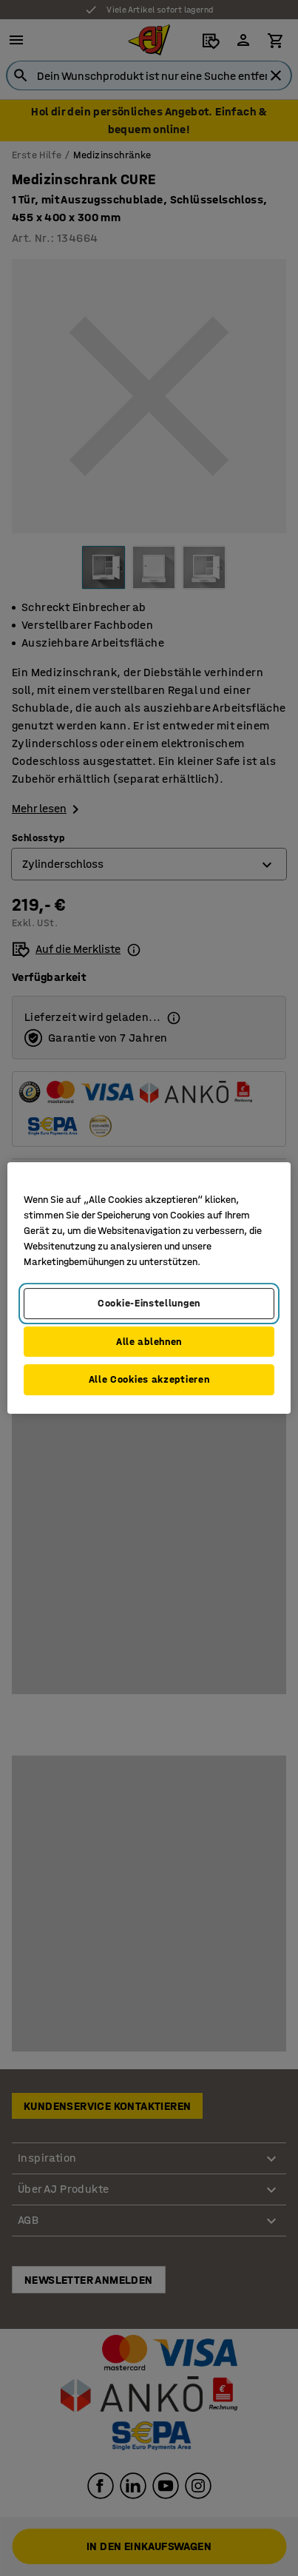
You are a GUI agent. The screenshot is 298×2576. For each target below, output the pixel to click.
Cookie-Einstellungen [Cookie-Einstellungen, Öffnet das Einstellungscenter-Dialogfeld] (149, 1303)
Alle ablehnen (149, 1341)
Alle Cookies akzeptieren (149, 1379)
